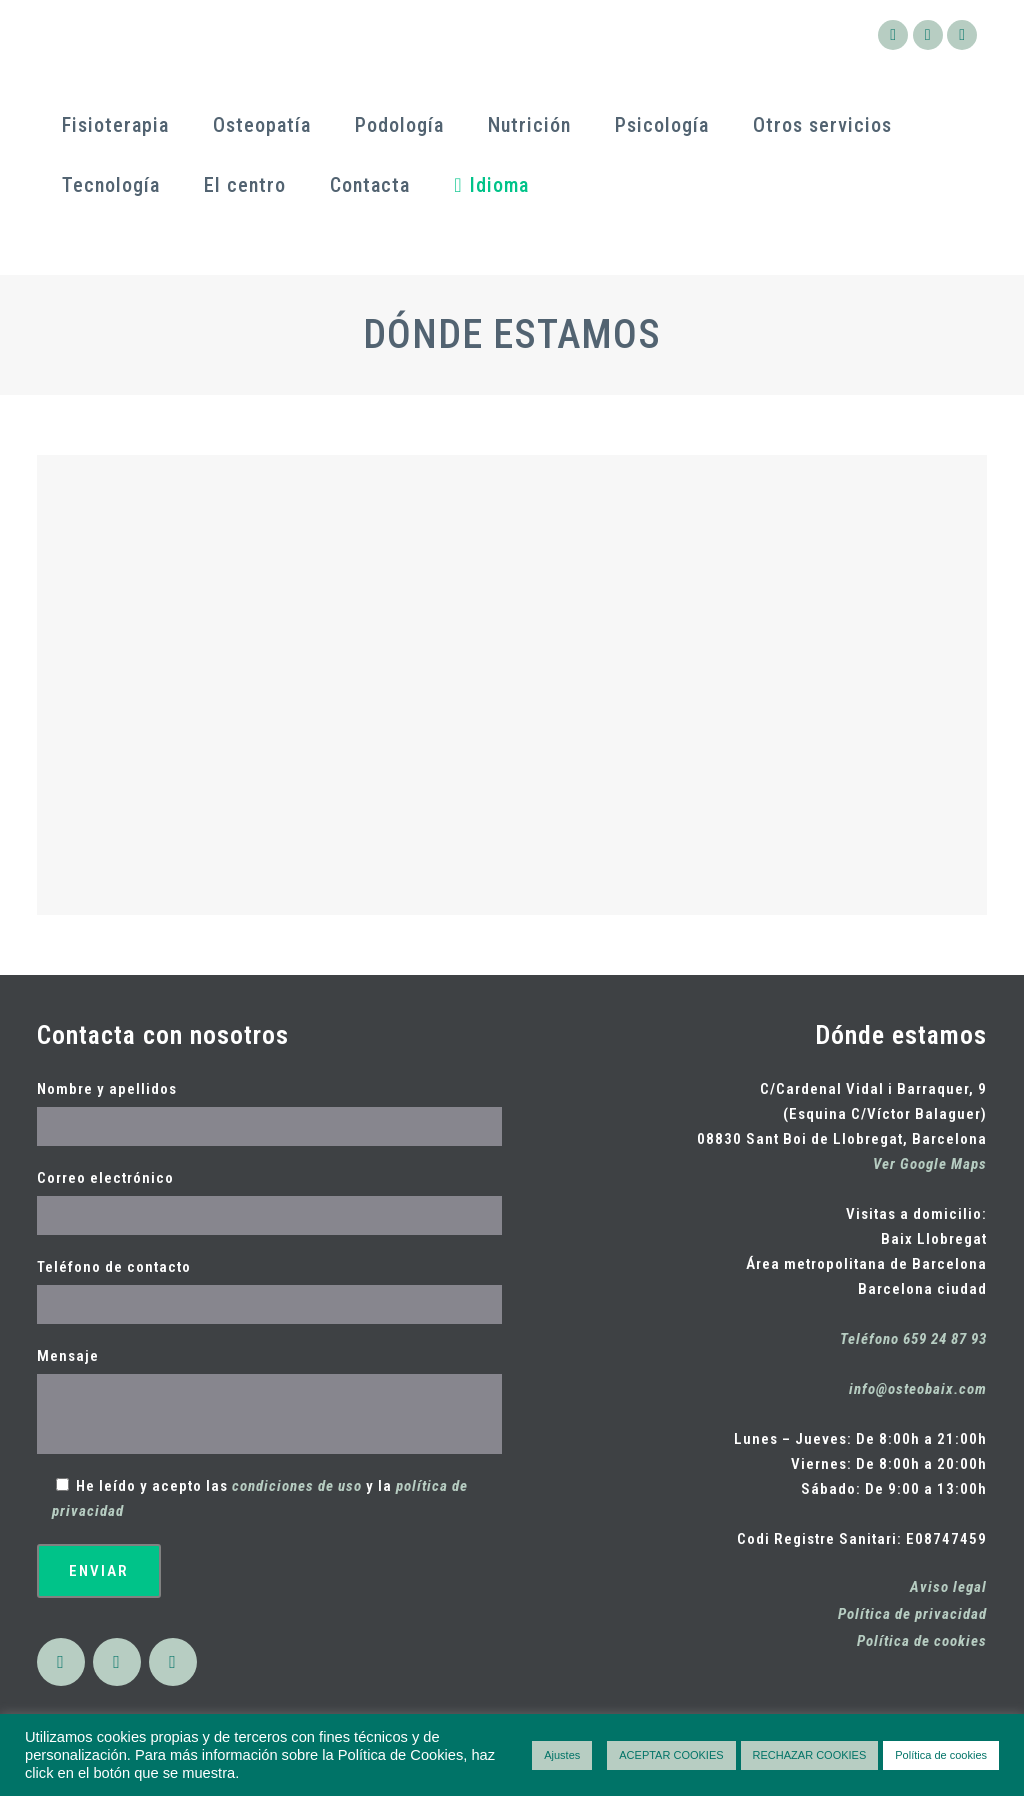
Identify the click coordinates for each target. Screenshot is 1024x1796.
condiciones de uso (297, 1486)
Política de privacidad (912, 1614)
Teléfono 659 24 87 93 (913, 1339)
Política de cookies (922, 1641)
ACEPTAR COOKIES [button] (671, 1755)
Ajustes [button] (562, 1755)
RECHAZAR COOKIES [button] (810, 1755)
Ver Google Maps (930, 1164)
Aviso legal (948, 1587)
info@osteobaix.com (918, 1389)
